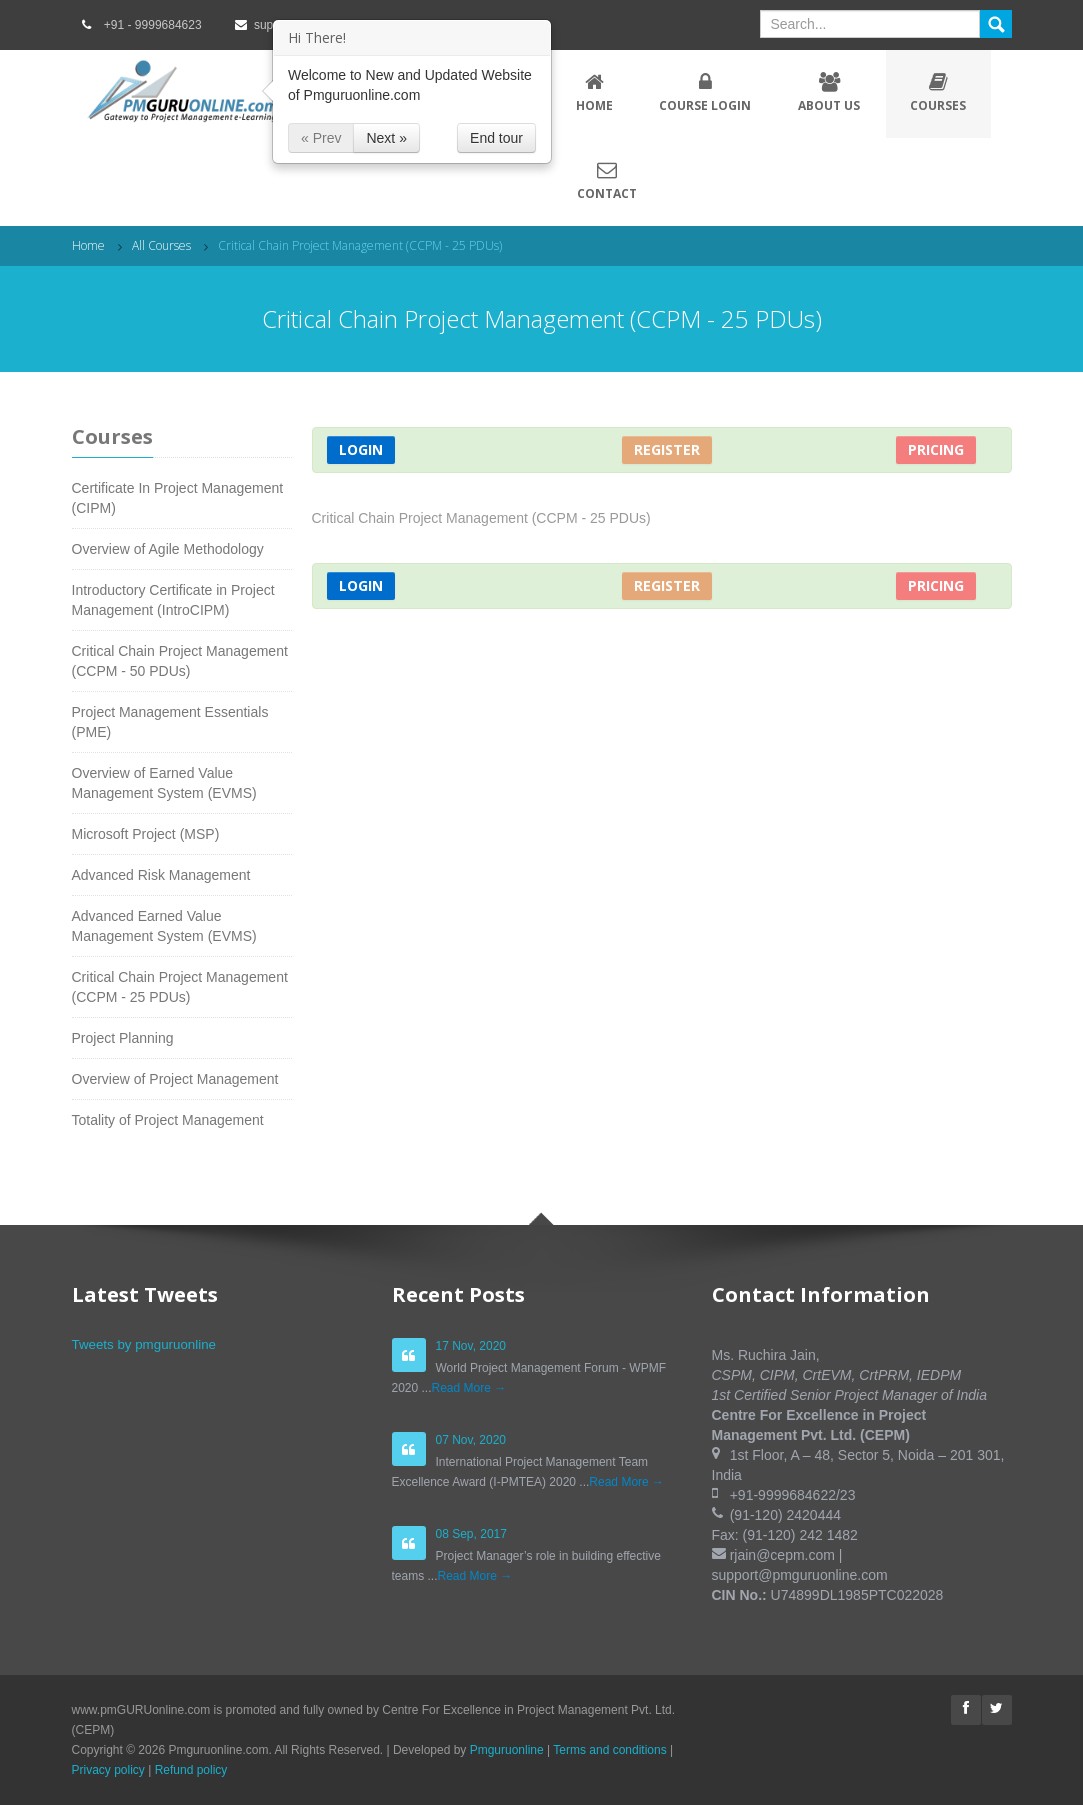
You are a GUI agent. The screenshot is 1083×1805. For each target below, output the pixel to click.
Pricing (936, 449)
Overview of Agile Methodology (168, 549)
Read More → (469, 1388)
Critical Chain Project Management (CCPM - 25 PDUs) (360, 245)
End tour (496, 138)
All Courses (161, 245)
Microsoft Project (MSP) (146, 834)
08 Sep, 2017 (471, 1534)
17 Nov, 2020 (471, 1346)
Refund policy (191, 1770)
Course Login (705, 93)
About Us (829, 93)
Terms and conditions (609, 1750)
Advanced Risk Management (161, 875)
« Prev (321, 138)
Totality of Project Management (168, 1120)
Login (361, 449)
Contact (607, 181)
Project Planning (123, 1038)
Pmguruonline (507, 1750)
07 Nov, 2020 (471, 1440)
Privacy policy (108, 1770)
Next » (386, 138)
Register (667, 449)
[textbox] (870, 24)
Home (595, 93)
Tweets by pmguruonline (144, 1344)
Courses (938, 93)
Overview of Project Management (175, 1079)
